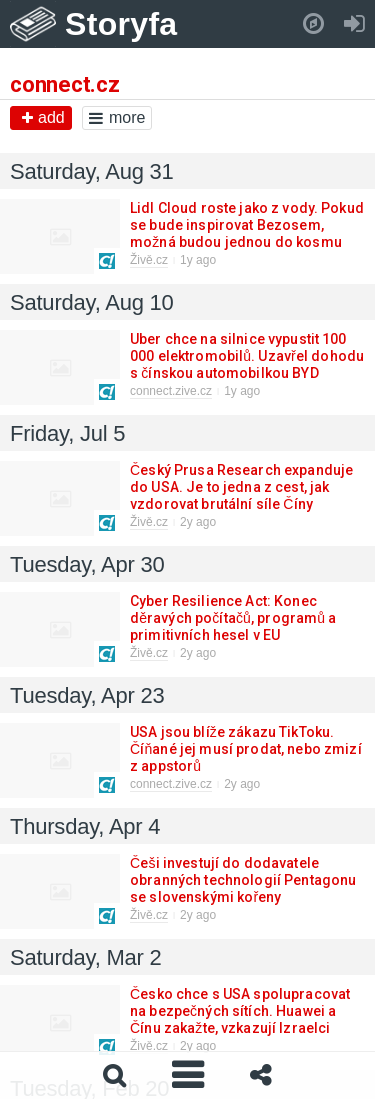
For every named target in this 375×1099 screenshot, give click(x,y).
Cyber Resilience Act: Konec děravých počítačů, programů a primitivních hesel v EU (233, 618)
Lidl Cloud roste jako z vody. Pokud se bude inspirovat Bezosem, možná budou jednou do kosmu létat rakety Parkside (247, 233)
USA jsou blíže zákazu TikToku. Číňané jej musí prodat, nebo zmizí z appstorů (246, 749)
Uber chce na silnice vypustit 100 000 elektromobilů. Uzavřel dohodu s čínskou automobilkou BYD (247, 356)
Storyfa (121, 24)
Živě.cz (149, 260)
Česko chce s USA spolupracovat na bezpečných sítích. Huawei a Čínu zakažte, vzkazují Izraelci (240, 1011)
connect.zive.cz (171, 391)
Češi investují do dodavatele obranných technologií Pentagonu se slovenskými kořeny (243, 880)
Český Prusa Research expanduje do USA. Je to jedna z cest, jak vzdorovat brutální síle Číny (241, 487)
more (117, 117)
